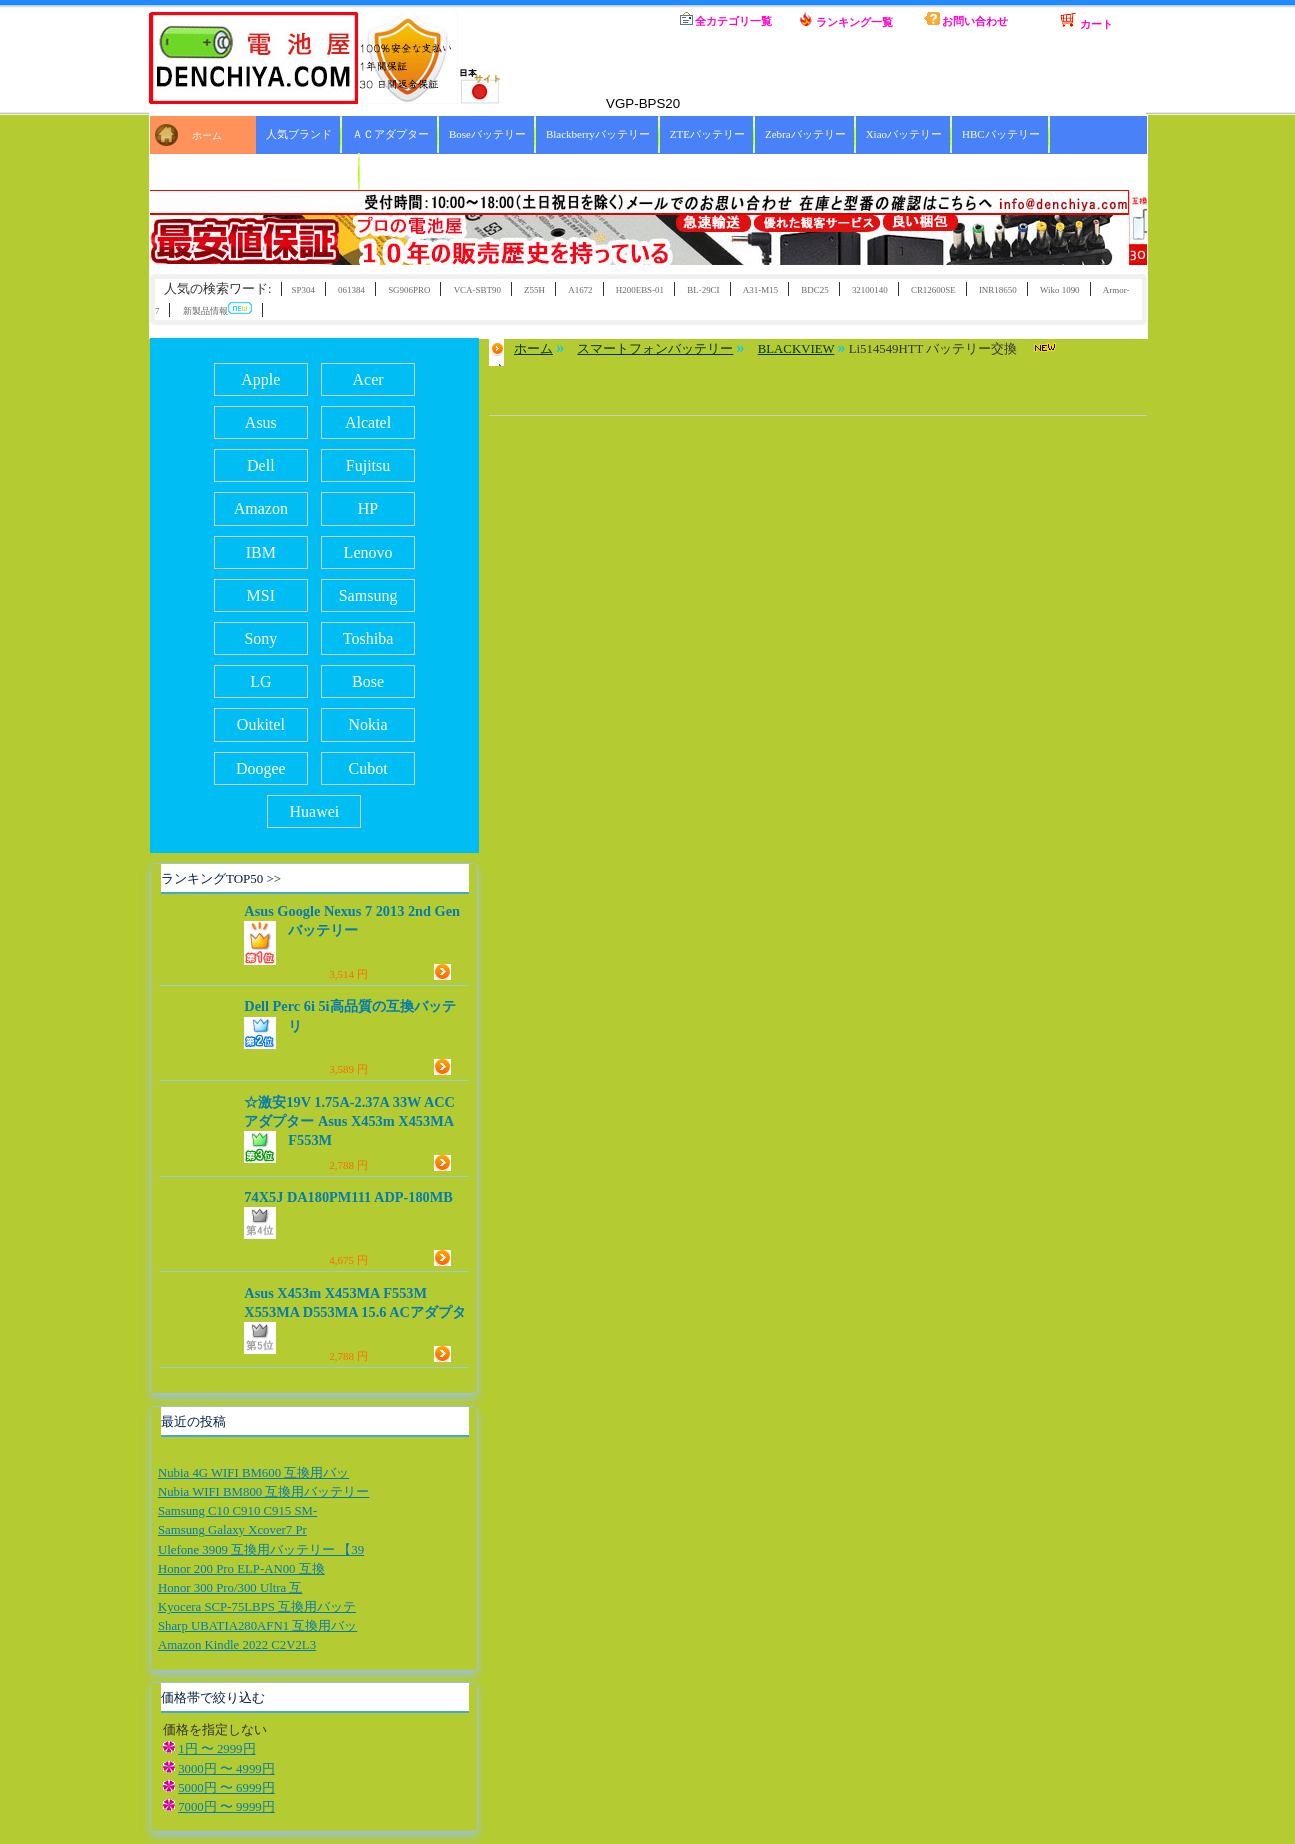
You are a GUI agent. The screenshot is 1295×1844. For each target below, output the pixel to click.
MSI (261, 595)
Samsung (368, 595)
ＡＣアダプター (390, 134)
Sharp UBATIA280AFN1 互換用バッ (257, 1626)
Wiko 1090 (1060, 290)
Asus (261, 422)
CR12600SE (933, 290)
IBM (261, 552)
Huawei (315, 811)
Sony (260, 638)
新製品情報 (217, 309)
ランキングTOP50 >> (221, 878)
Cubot (367, 768)
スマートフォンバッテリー (655, 349)
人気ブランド (299, 134)
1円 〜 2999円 (216, 1749)
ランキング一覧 (846, 20)
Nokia (367, 724)
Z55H (534, 290)
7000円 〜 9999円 (226, 1807)
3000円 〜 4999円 (226, 1769)
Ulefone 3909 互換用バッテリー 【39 (261, 1550)
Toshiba (368, 638)
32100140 (870, 290)
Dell (261, 465)
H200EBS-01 (640, 290)
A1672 (580, 290)
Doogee (261, 768)
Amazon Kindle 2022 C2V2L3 (237, 1645)
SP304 (302, 290)
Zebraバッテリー (805, 134)
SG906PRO (409, 290)
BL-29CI (703, 290)
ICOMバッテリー (308, 171)
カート (1086, 21)
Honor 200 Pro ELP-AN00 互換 (241, 1569)
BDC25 (814, 290)
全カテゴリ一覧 (726, 19)
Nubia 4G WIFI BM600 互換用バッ (253, 1473)
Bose (368, 681)
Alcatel (368, 422)
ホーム (606, 20)
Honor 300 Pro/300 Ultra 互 (230, 1588)
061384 (351, 290)
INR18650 (998, 290)
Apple (260, 379)
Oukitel (261, 724)
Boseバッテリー (487, 134)
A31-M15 (760, 290)
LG (260, 681)
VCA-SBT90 (477, 290)
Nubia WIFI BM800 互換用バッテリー (263, 1492)
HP (368, 508)
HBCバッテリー (1001, 134)
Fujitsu (368, 465)
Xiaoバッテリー (904, 134)
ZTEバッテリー (707, 134)
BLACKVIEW (796, 349)
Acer (368, 379)
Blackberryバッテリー (598, 134)
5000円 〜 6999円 (226, 1788)
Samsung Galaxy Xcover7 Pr (232, 1530)
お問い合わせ (966, 19)
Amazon (261, 508)
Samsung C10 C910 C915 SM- (237, 1511)
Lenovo (368, 552)
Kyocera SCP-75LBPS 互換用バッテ (257, 1607)
